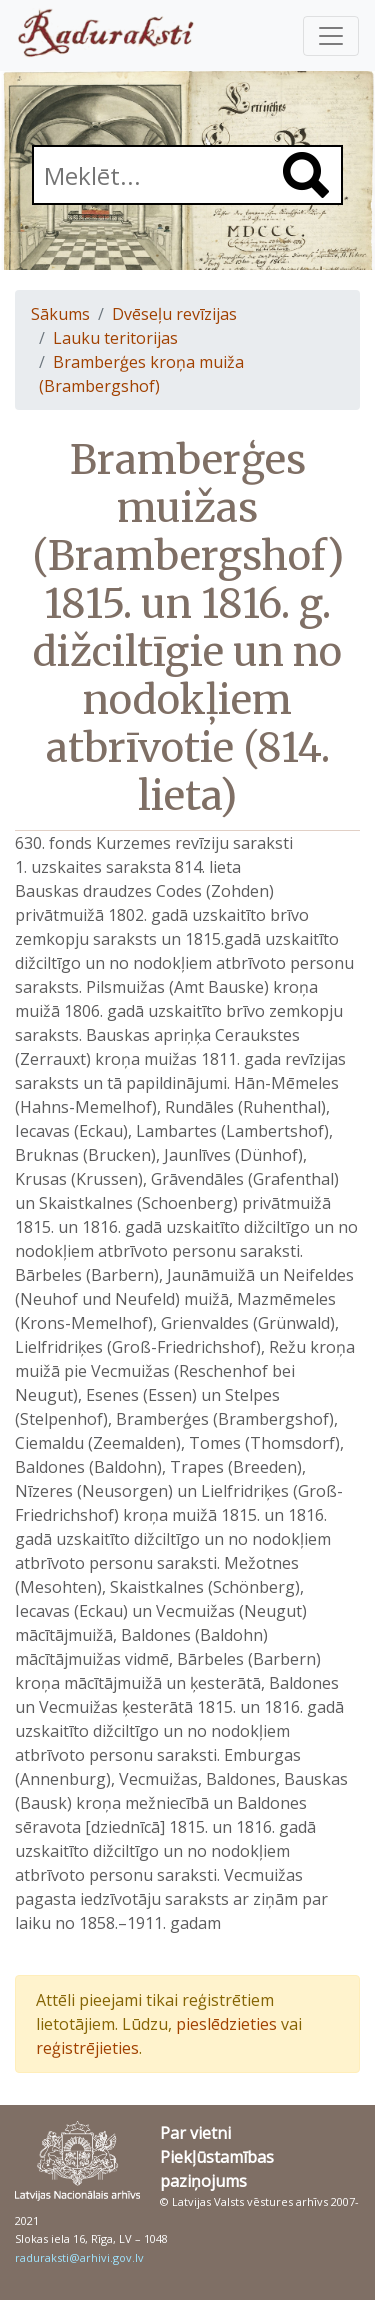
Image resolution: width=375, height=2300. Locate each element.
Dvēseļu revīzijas (174, 314)
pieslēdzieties (226, 2024)
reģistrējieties (87, 2048)
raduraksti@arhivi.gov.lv (79, 2257)
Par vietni (195, 2133)
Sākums (60, 314)
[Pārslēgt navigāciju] (331, 36)
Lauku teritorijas (115, 338)
